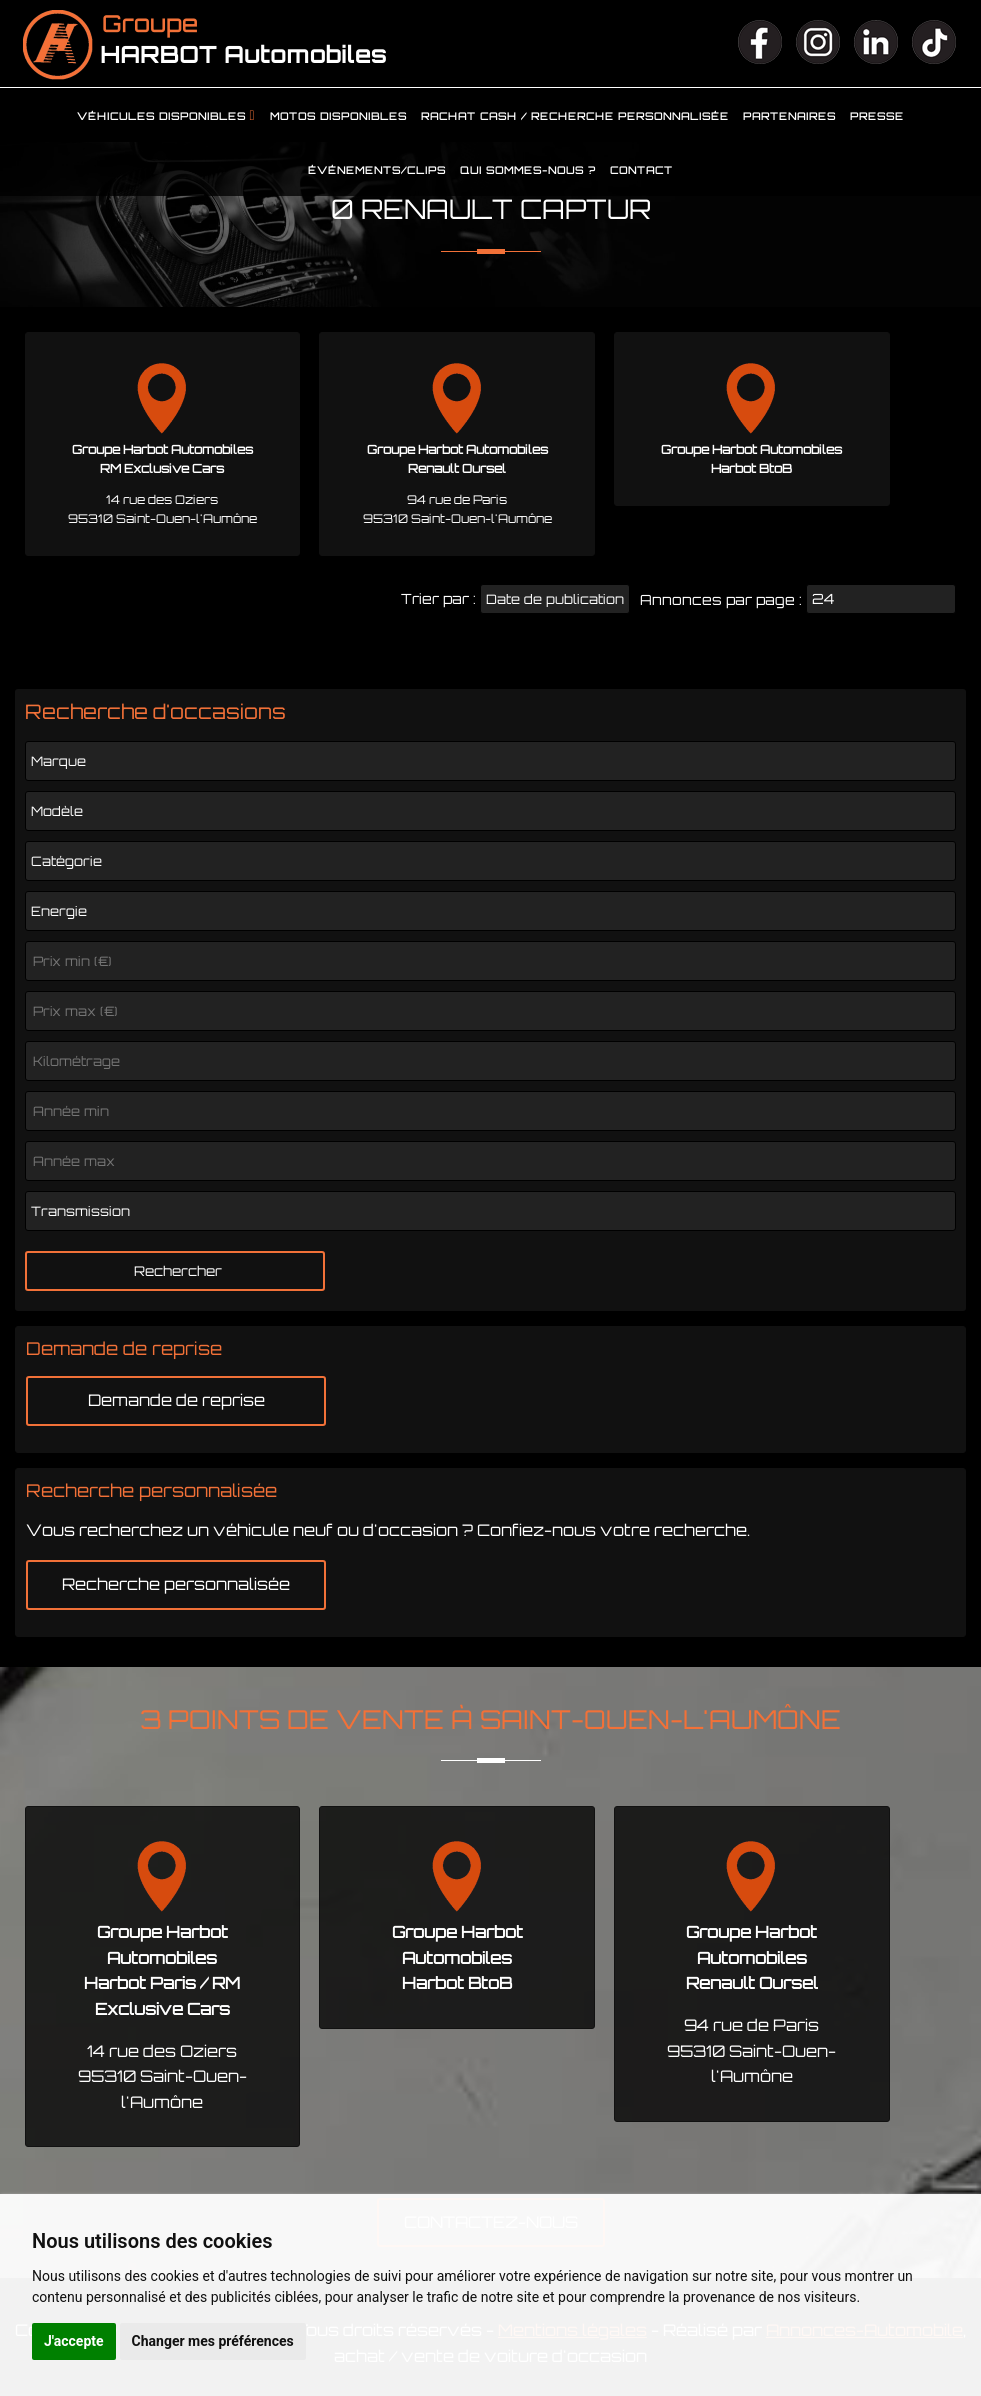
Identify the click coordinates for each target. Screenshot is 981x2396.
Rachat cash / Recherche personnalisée (575, 116)
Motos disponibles (338, 116)
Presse (877, 116)
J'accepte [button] (74, 2341)
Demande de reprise (176, 1400)
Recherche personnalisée (176, 1584)
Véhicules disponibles (161, 116)
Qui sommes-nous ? (528, 170)
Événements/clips (377, 170)
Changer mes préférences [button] (213, 2341)
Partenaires (789, 116)
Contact (641, 170)
